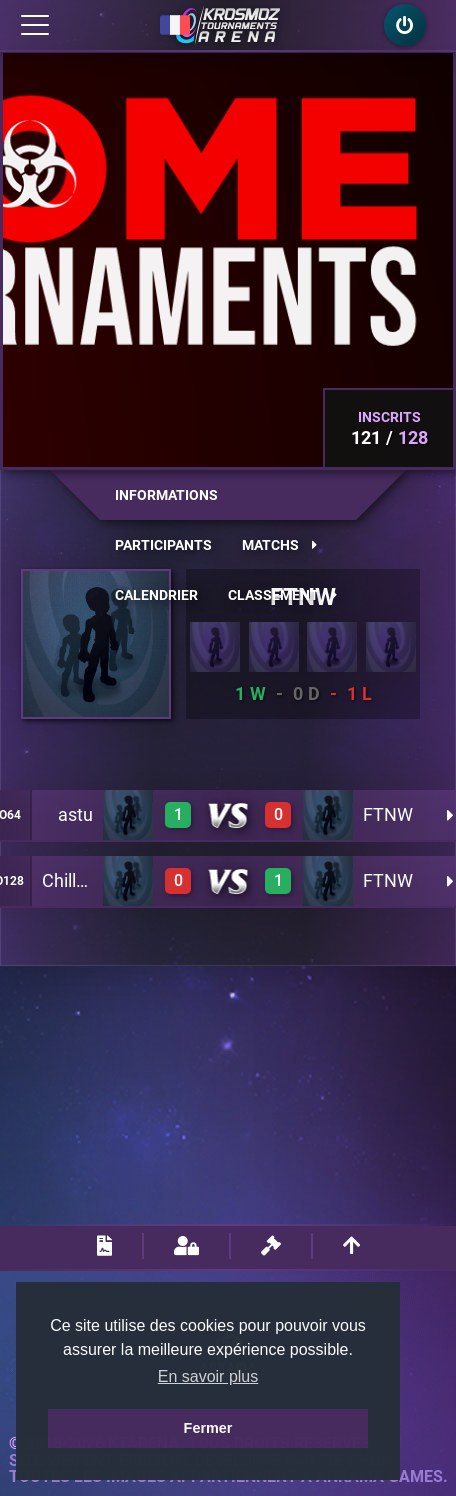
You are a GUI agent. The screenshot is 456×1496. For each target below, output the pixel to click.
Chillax (68, 880)
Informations (166, 495)
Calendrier (156, 595)
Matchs (279, 545)
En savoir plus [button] (208, 1376)
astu (75, 814)
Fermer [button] (208, 1428)
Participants (163, 545)
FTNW (388, 814)
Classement (282, 595)
